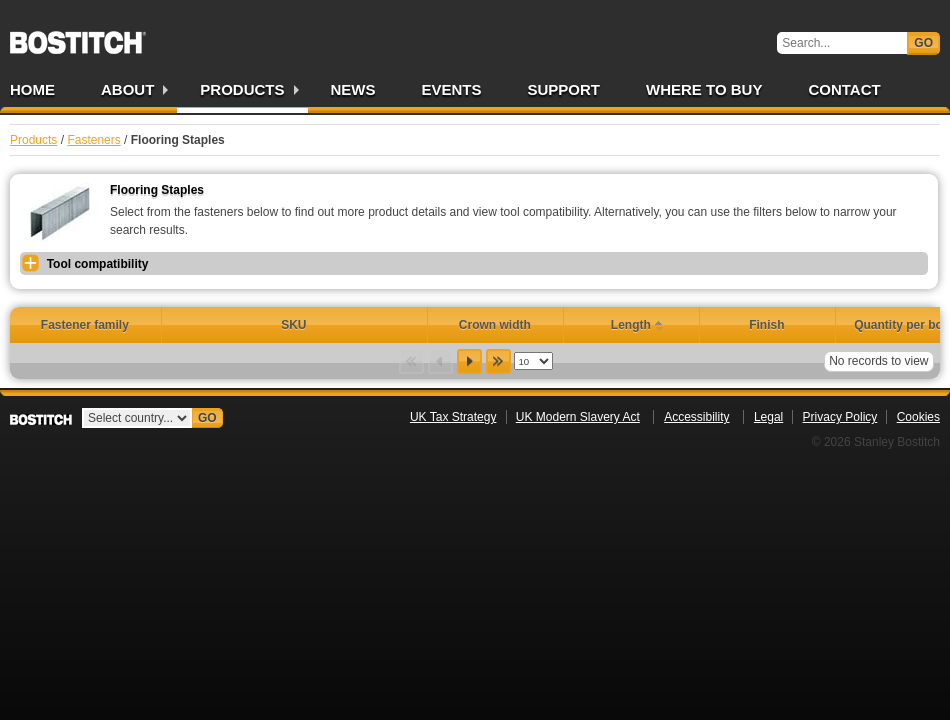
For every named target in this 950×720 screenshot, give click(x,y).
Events (452, 89)
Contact (844, 89)
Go (923, 43)
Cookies (918, 417)
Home (32, 89)
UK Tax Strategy (453, 417)
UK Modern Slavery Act (578, 417)
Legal (768, 417)
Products (242, 89)
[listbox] (533, 361)
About (127, 89)
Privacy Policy (840, 417)
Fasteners (93, 140)
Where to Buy (704, 89)
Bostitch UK (78, 36)
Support (564, 89)
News (353, 89)
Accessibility (696, 417)
